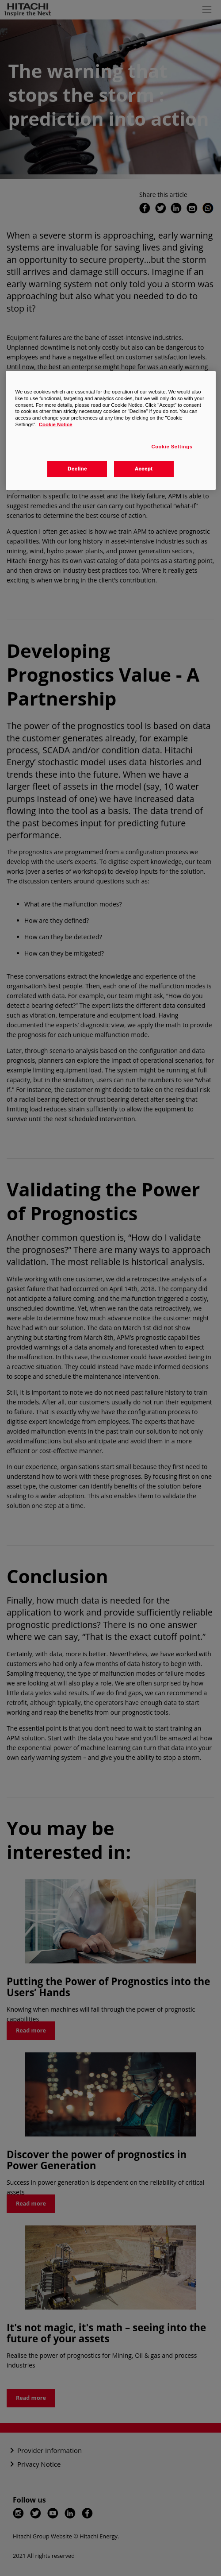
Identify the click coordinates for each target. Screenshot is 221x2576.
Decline (77, 468)
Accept (144, 468)
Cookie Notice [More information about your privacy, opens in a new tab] (55, 424)
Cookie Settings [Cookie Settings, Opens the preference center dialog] (172, 446)
